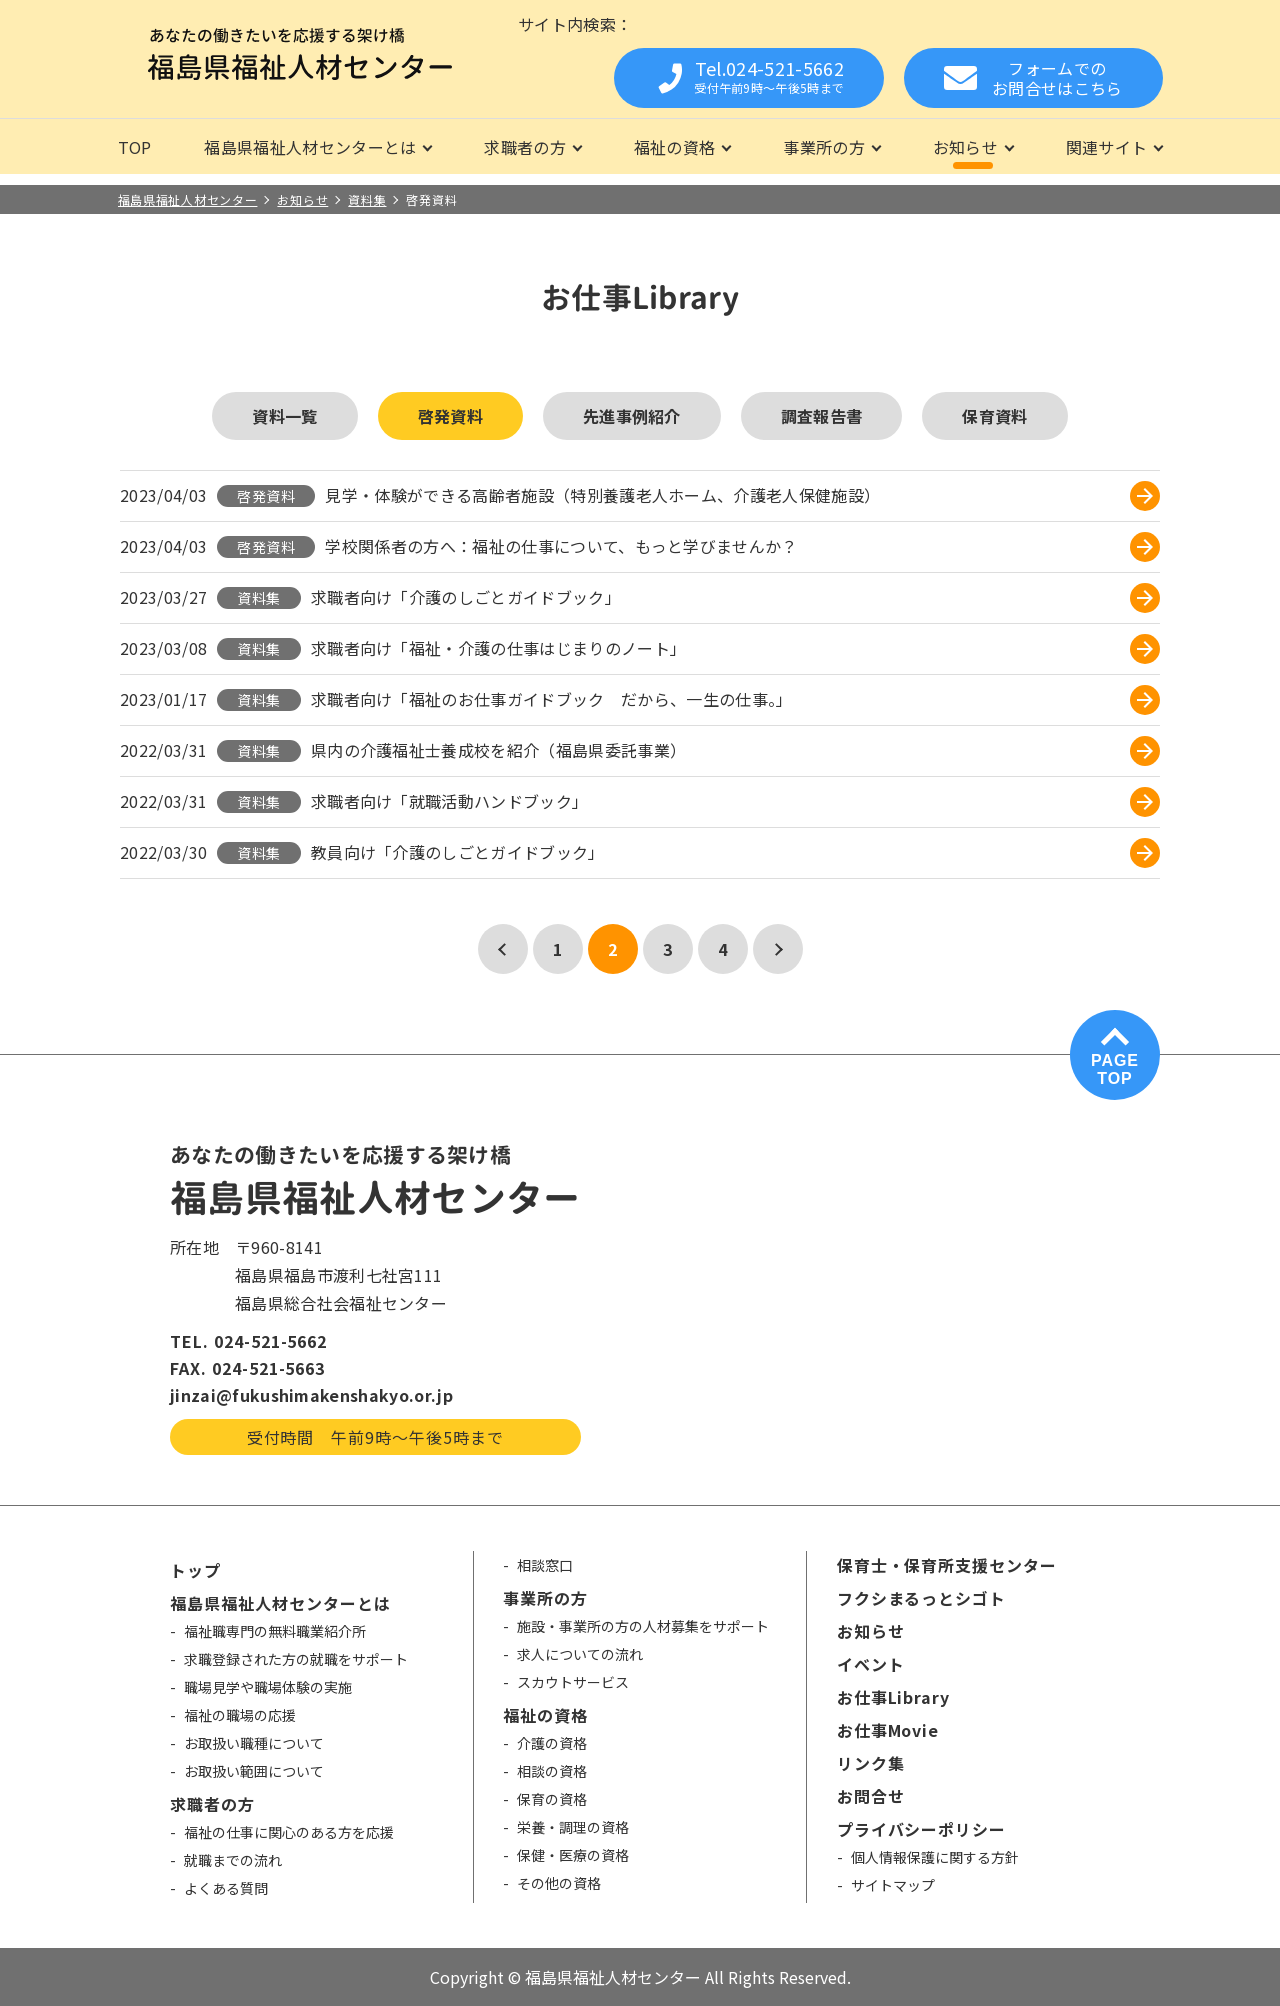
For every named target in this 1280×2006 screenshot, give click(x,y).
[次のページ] (778, 949)
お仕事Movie (888, 1730)
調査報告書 (822, 416)
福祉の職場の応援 (240, 1715)
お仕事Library (894, 1697)
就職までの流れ (233, 1860)
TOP (135, 147)
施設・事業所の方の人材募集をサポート (643, 1626)
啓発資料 (450, 416)
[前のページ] (503, 949)
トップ (195, 1570)
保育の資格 (552, 1799)
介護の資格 (552, 1743)
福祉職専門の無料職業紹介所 (275, 1631)
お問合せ (871, 1796)
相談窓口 (545, 1565)
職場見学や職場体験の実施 (268, 1687)
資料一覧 (284, 416)
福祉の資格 (675, 147)
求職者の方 (525, 147)
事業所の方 (824, 147)
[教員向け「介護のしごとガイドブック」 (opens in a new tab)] (735, 853)
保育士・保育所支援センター (947, 1565)
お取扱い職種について (254, 1743)
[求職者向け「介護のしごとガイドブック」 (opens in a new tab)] (735, 598)
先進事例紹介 (632, 416)
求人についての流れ (580, 1654)
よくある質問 (226, 1888)
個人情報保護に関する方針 (935, 1857)
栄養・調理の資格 (573, 1827)
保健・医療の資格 (573, 1855)
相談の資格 (552, 1771)
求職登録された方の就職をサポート (296, 1659)
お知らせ (965, 147)
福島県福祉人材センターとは (310, 147)
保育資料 (994, 416)
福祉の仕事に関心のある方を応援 (289, 1832)
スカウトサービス (573, 1682)
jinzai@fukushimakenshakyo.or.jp (311, 1395)
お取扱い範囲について (254, 1771)
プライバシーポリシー (922, 1829)
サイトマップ (893, 1885)
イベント (871, 1664)
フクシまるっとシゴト (922, 1598)
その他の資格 (559, 1883)
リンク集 (871, 1763)
